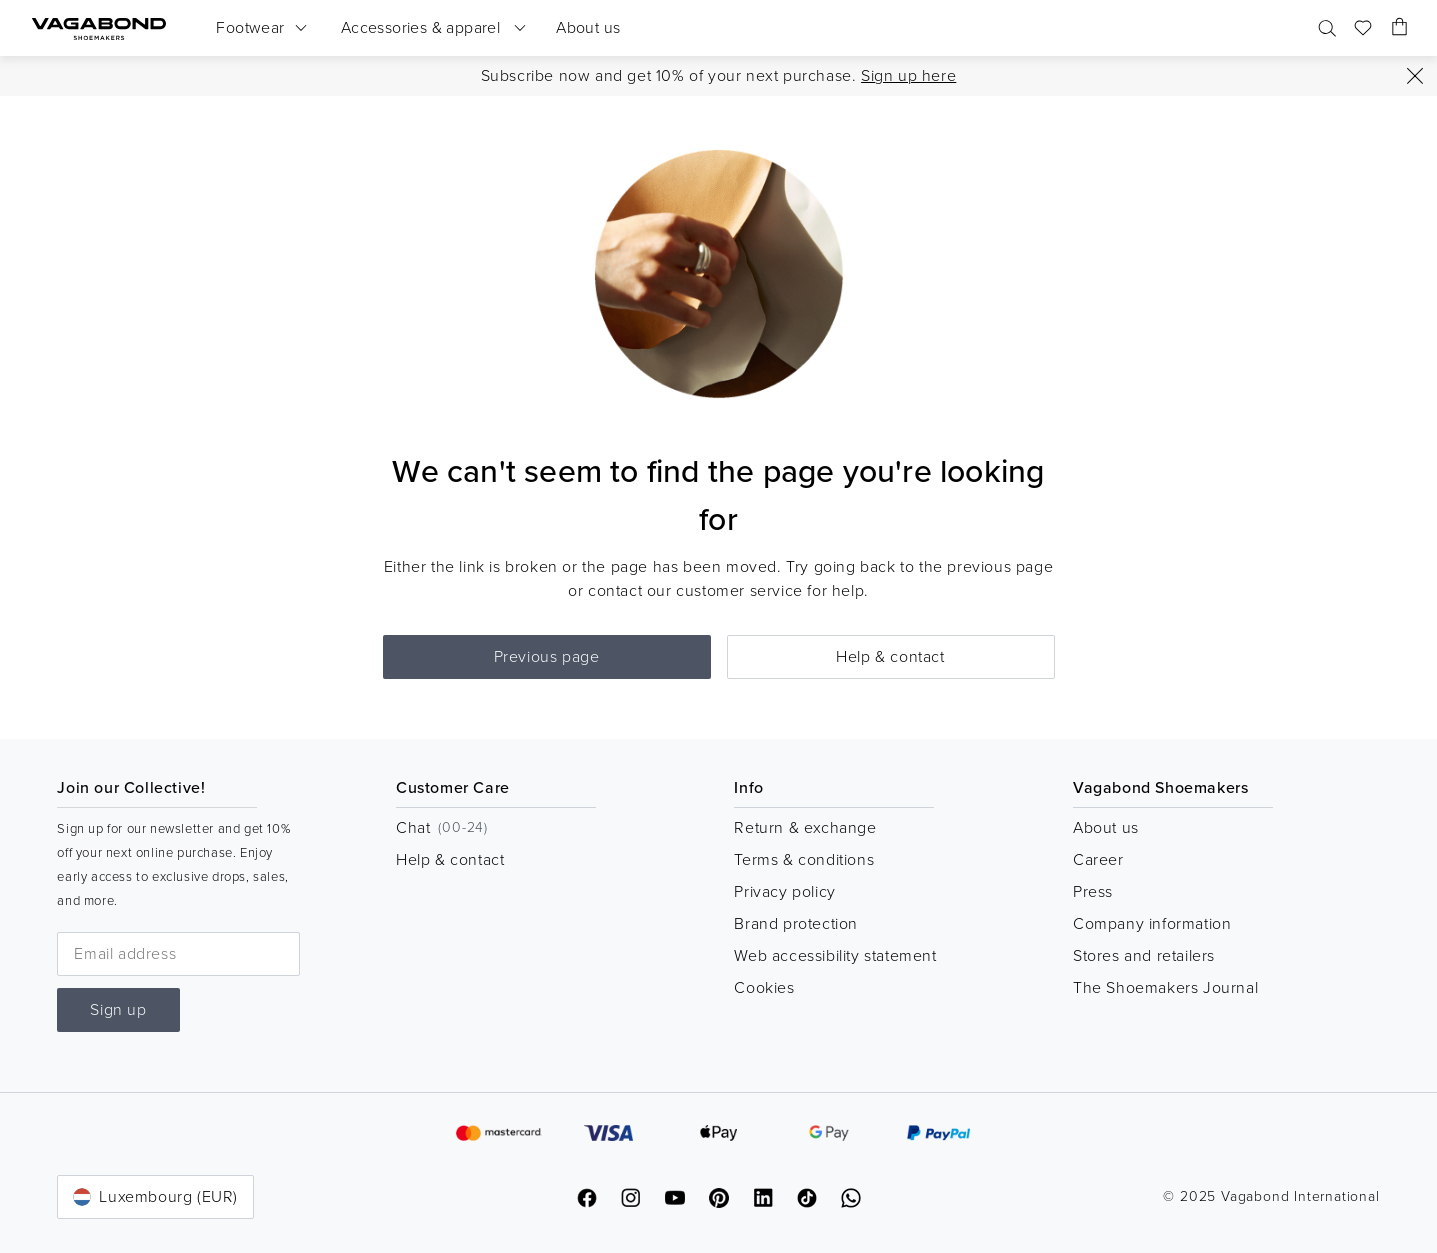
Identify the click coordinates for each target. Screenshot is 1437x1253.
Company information (1152, 923)
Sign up (118, 1009)
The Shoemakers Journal (1165, 987)
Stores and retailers (1144, 955)
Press (1093, 891)
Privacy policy (784, 891)
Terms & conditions (804, 859)
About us (1106, 827)
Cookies (764, 987)
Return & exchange (805, 827)
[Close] (1415, 76)
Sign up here (908, 75)
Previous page (547, 656)
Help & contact (890, 656)
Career (1098, 859)
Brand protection (796, 923)
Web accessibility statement (835, 955)
